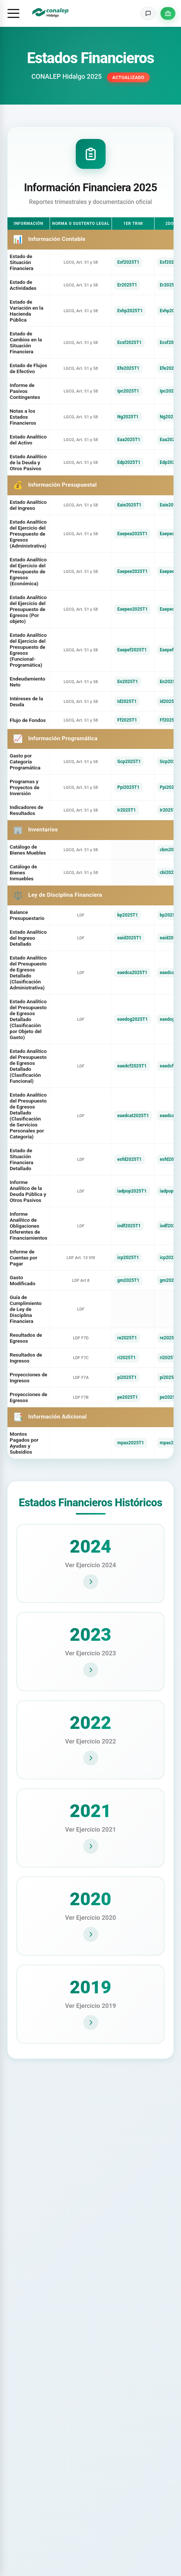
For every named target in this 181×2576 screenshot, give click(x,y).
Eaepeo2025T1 (132, 609)
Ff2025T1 (127, 720)
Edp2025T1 (128, 462)
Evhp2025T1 (130, 310)
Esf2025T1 (128, 262)
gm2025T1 (128, 1280)
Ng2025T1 (127, 416)
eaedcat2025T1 (133, 1115)
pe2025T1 (127, 1397)
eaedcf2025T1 (132, 1066)
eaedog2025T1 (132, 1019)
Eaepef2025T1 (132, 649)
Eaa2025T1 (128, 439)
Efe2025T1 (128, 368)
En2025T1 (127, 681)
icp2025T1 (128, 1257)
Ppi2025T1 (128, 787)
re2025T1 (127, 1337)
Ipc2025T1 (128, 391)
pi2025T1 (127, 1377)
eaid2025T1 (129, 937)
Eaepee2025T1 (132, 571)
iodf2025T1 (129, 1225)
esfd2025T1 (129, 1159)
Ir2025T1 (126, 810)
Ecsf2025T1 (129, 342)
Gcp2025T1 (129, 761)
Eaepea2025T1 (132, 533)
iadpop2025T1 (132, 1191)
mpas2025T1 (130, 1442)
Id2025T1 (127, 701)
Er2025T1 (127, 285)
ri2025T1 (126, 1357)
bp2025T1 (127, 915)
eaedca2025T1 (132, 972)
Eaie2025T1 (129, 505)
